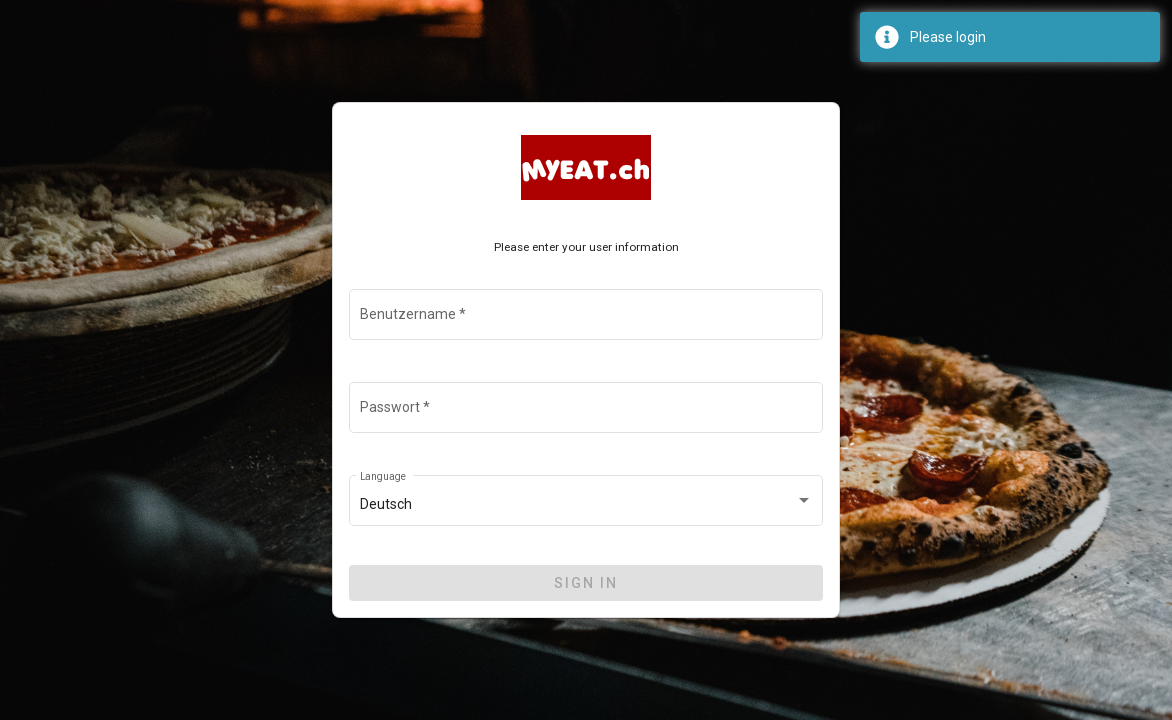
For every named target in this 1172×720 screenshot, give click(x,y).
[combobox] (586, 505)
